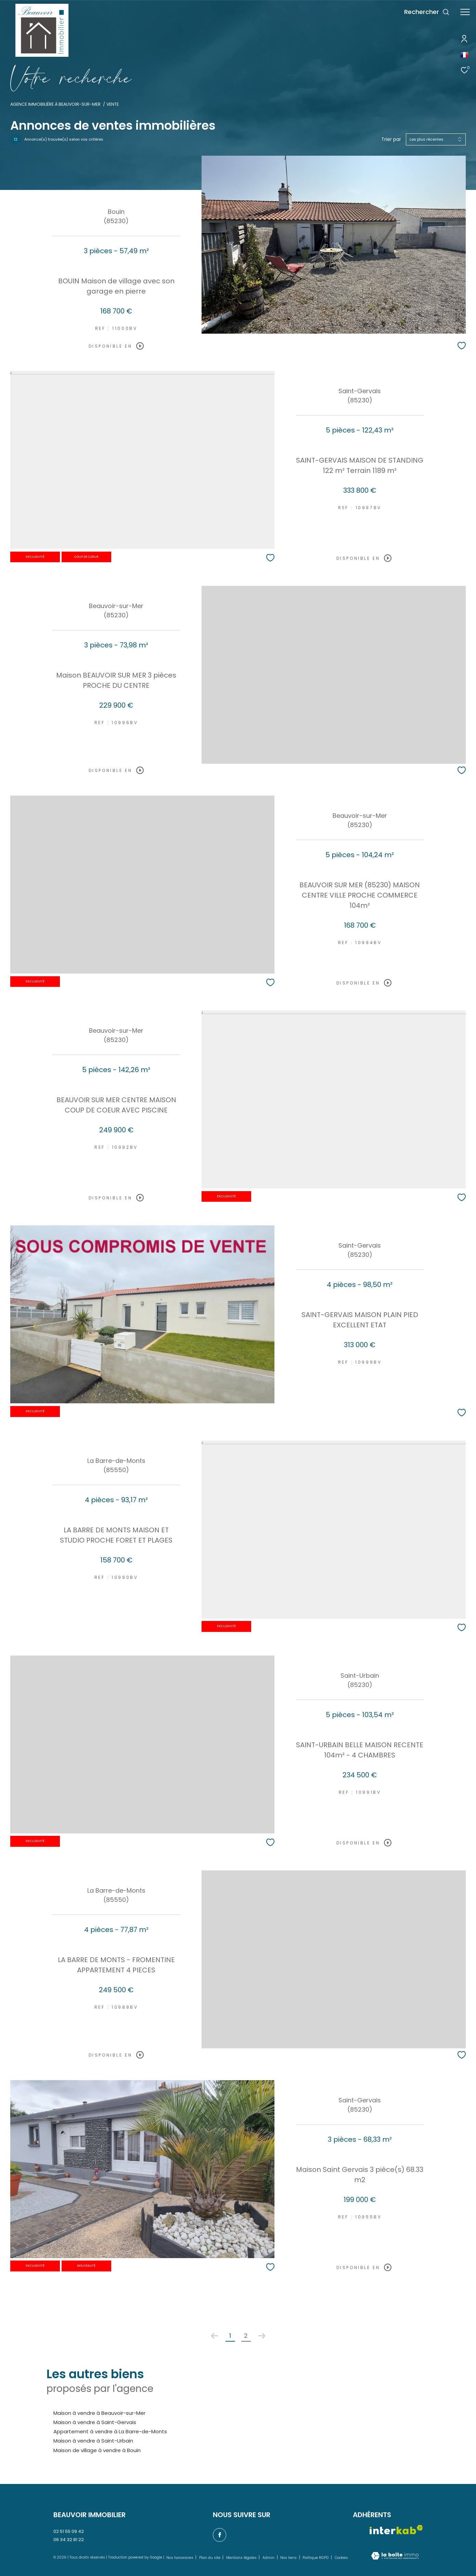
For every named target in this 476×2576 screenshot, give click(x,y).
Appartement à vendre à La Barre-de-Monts (110, 2431)
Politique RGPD (316, 2557)
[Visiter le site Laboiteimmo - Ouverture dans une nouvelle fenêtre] (395, 2556)
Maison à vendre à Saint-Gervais (94, 2422)
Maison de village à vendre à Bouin (97, 2450)
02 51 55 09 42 (68, 2531)
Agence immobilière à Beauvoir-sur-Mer (55, 104)
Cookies (341, 2558)
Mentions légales (242, 2557)
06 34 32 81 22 (68, 2539)
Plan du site (210, 2557)
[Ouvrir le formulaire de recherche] (427, 12)
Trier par (391, 139)
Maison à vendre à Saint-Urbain (93, 2440)
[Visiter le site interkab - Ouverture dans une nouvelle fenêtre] (396, 2529)
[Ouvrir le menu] (465, 12)
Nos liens (289, 2557)
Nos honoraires (180, 2557)
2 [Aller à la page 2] (246, 2335)
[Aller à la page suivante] (262, 2336)
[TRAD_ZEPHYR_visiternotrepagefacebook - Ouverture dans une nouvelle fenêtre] (220, 2535)
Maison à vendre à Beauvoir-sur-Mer (99, 2413)
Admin (268, 2557)
